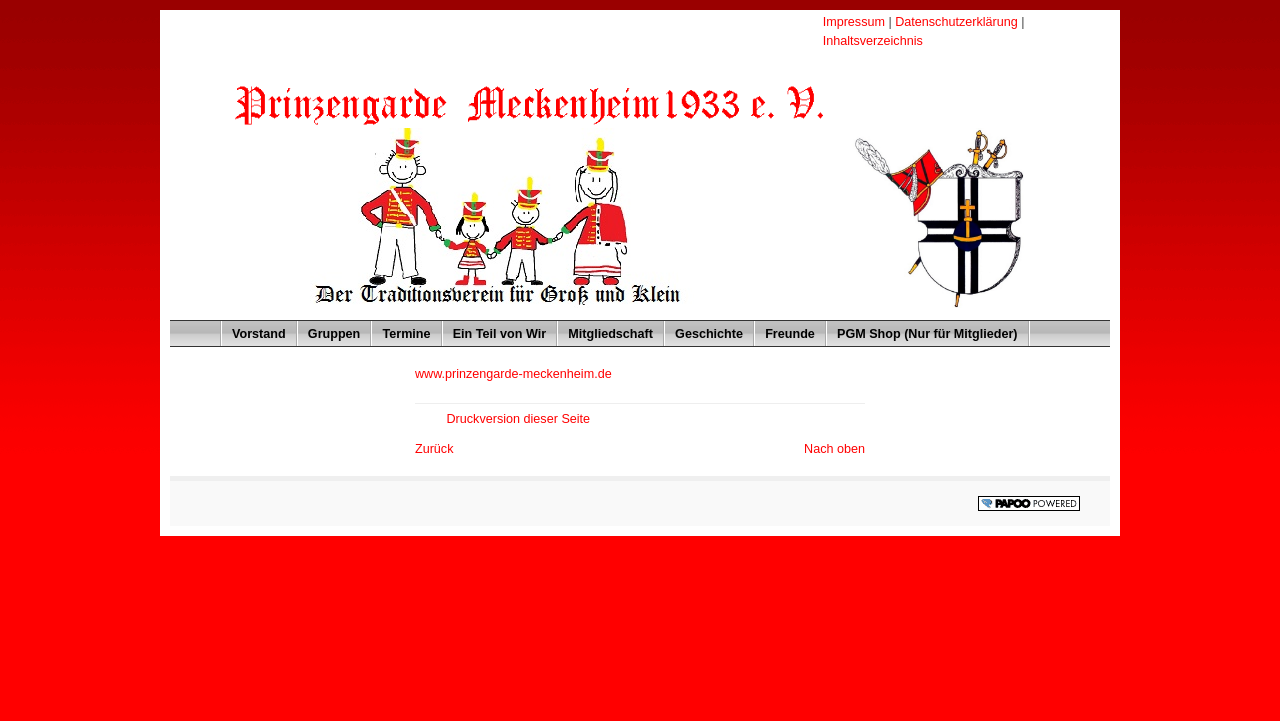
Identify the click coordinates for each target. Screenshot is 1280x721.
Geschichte (704, 330)
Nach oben (834, 449)
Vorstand (254, 330)
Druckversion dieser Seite (518, 419)
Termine (401, 330)
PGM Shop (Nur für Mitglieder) (922, 330)
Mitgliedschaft (605, 330)
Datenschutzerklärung (958, 22)
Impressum (856, 22)
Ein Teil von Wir (495, 330)
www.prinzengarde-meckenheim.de (513, 374)
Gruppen (329, 330)
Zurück (434, 449)
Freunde (785, 330)
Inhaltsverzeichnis (873, 41)
